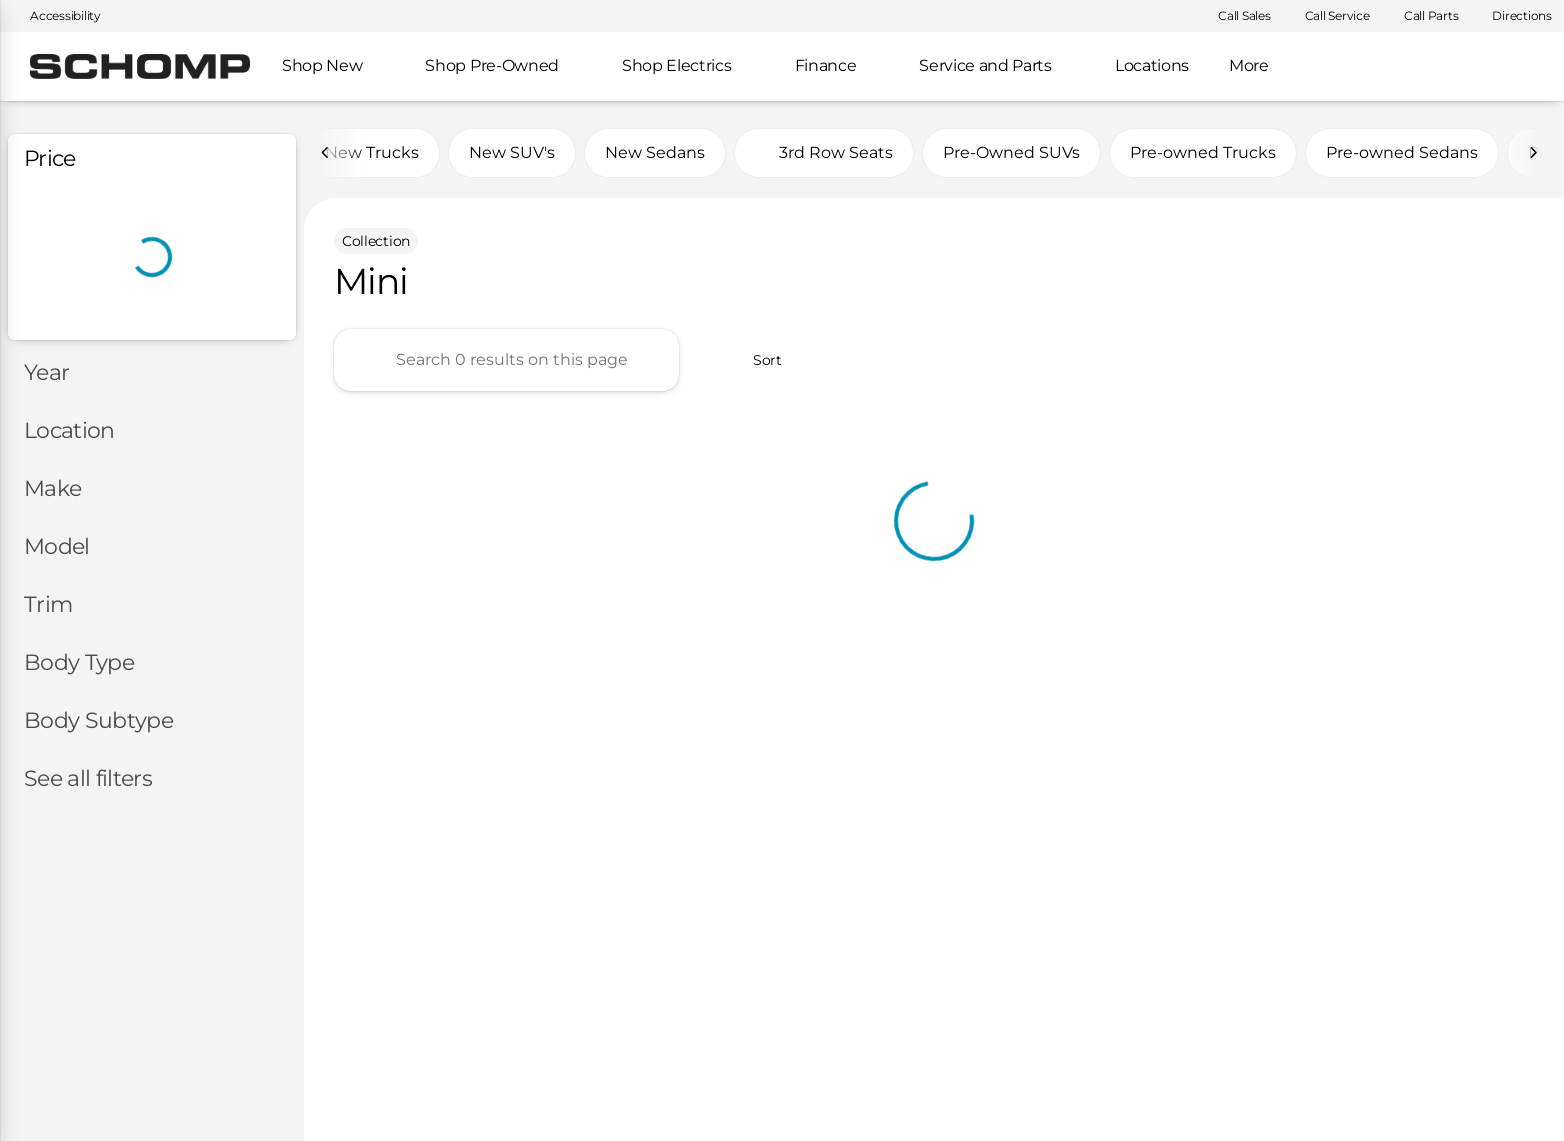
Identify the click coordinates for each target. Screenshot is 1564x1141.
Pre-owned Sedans (1402, 152)
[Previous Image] (326, 153)
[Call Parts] (1422, 16)
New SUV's (512, 152)
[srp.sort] (756, 360)
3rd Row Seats (824, 152)
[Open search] (1518, 67)
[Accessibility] (56, 16)
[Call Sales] (1235, 16)
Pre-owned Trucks (1203, 152)
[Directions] (1513, 16)
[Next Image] (1533, 153)
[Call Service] (1328, 16)
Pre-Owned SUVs (1011, 152)
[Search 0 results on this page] (506, 360)
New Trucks (372, 152)
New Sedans (655, 152)
